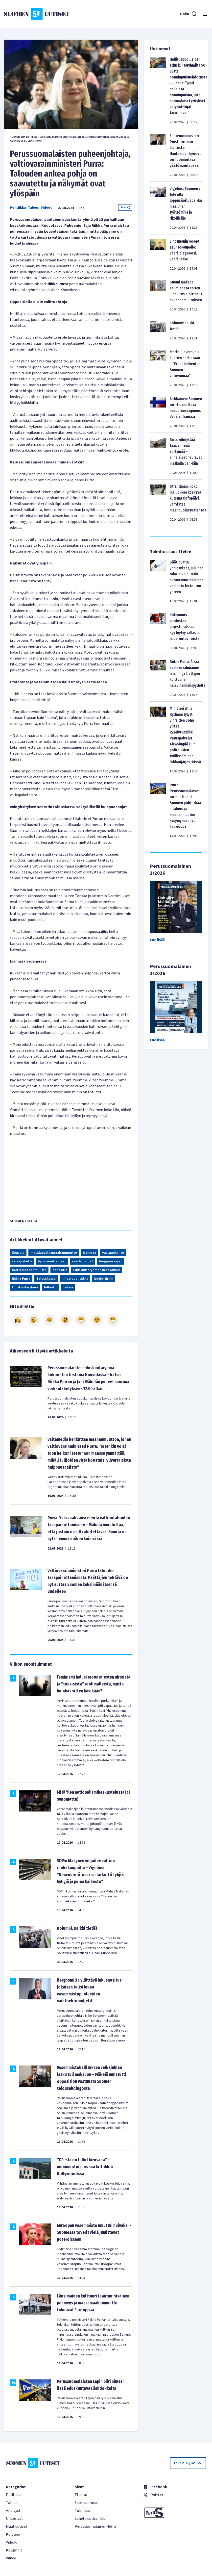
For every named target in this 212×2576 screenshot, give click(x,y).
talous (68, 1287)
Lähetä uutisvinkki (90, 2518)
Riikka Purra (21, 1278)
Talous (33, 207)
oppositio (59, 1270)
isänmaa (89, 1252)
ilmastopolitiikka (75, 1278)
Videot (46, 207)
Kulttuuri (14, 2534)
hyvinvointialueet (52, 1261)
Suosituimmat (87, 2502)
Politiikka (18, 207)
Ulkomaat (14, 2518)
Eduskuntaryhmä (25, 1287)
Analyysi (13, 2510)
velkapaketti (22, 1261)
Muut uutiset (16, 2526)
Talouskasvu (46, 1278)
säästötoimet (82, 1261)
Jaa (125, 207)
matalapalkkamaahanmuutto (53, 1252)
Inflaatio (50, 1287)
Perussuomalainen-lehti (95, 2526)
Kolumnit (14, 2550)
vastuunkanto (113, 1252)
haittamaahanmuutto (29, 1270)
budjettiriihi (103, 1278)
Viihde (11, 2558)
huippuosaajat (110, 1261)
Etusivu (81, 2495)
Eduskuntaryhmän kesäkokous (96, 1270)
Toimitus (82, 2510)
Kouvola (18, 1252)
